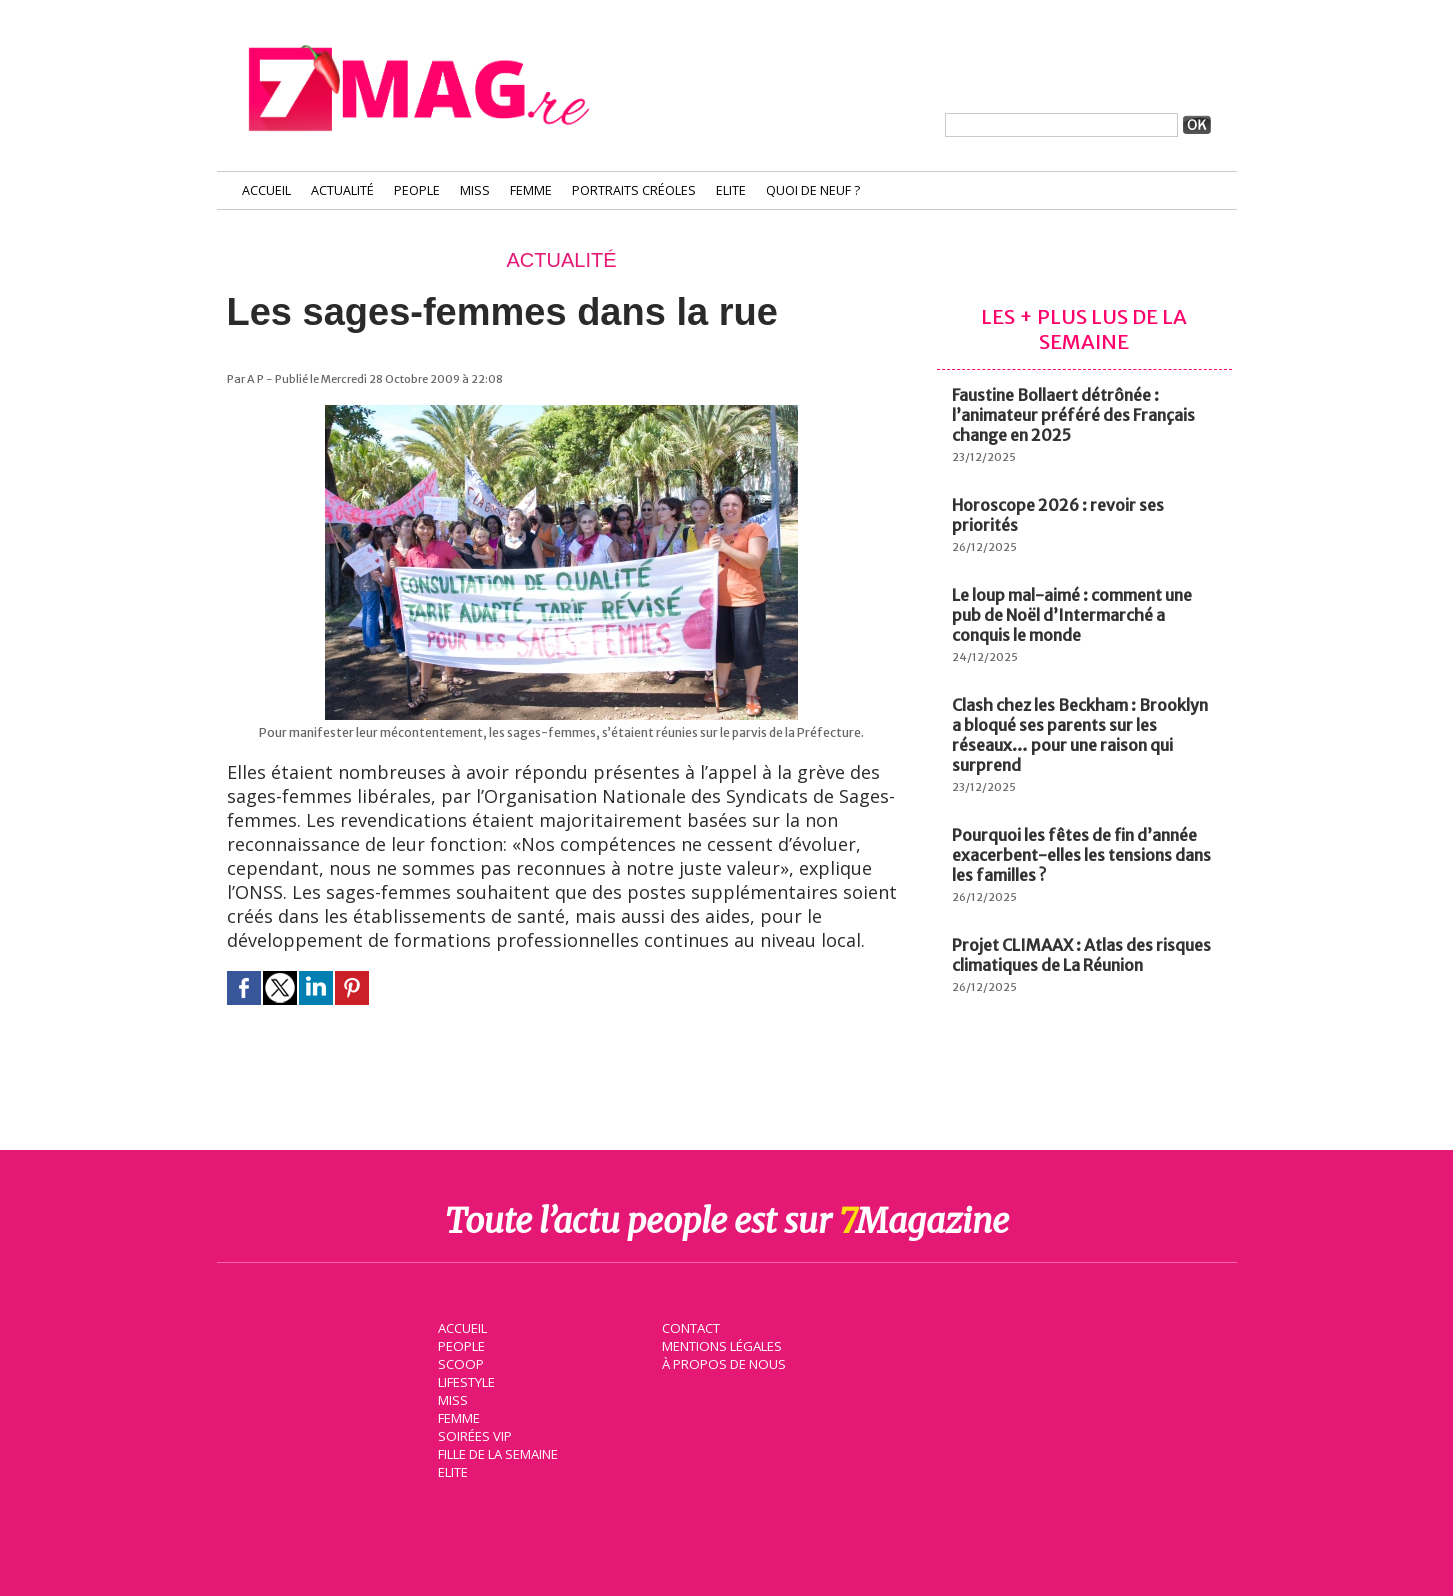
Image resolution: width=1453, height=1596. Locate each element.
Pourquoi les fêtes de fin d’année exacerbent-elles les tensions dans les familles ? (1081, 855)
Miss (475, 190)
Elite (731, 190)
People (417, 190)
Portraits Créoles (634, 190)
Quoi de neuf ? (813, 190)
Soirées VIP (473, 1434)
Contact (690, 1326)
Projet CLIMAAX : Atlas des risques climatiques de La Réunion (1081, 955)
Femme (531, 190)
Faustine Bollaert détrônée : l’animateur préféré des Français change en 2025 (1073, 415)
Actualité (342, 190)
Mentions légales (721, 1344)
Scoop (459, 1362)
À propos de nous (722, 1362)
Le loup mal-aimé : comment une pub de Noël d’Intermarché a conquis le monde (1072, 615)
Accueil (266, 190)
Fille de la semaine (497, 1452)
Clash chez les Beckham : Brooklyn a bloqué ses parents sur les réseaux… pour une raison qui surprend (1080, 735)
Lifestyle (465, 1380)
